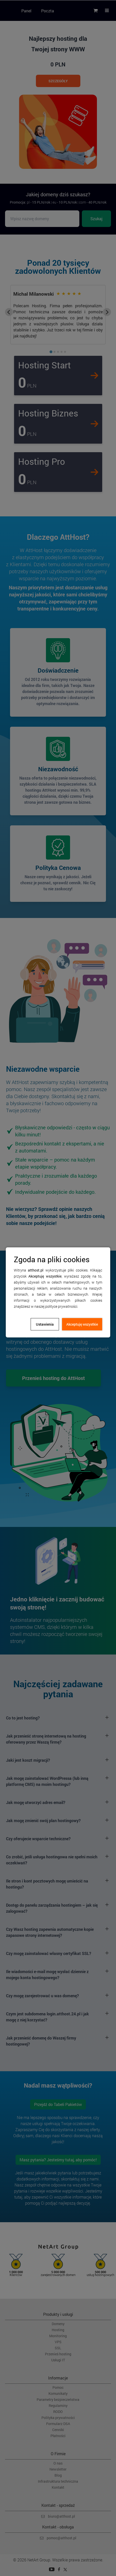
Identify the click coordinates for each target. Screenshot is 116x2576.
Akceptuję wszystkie (82, 1324)
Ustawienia (45, 1324)
